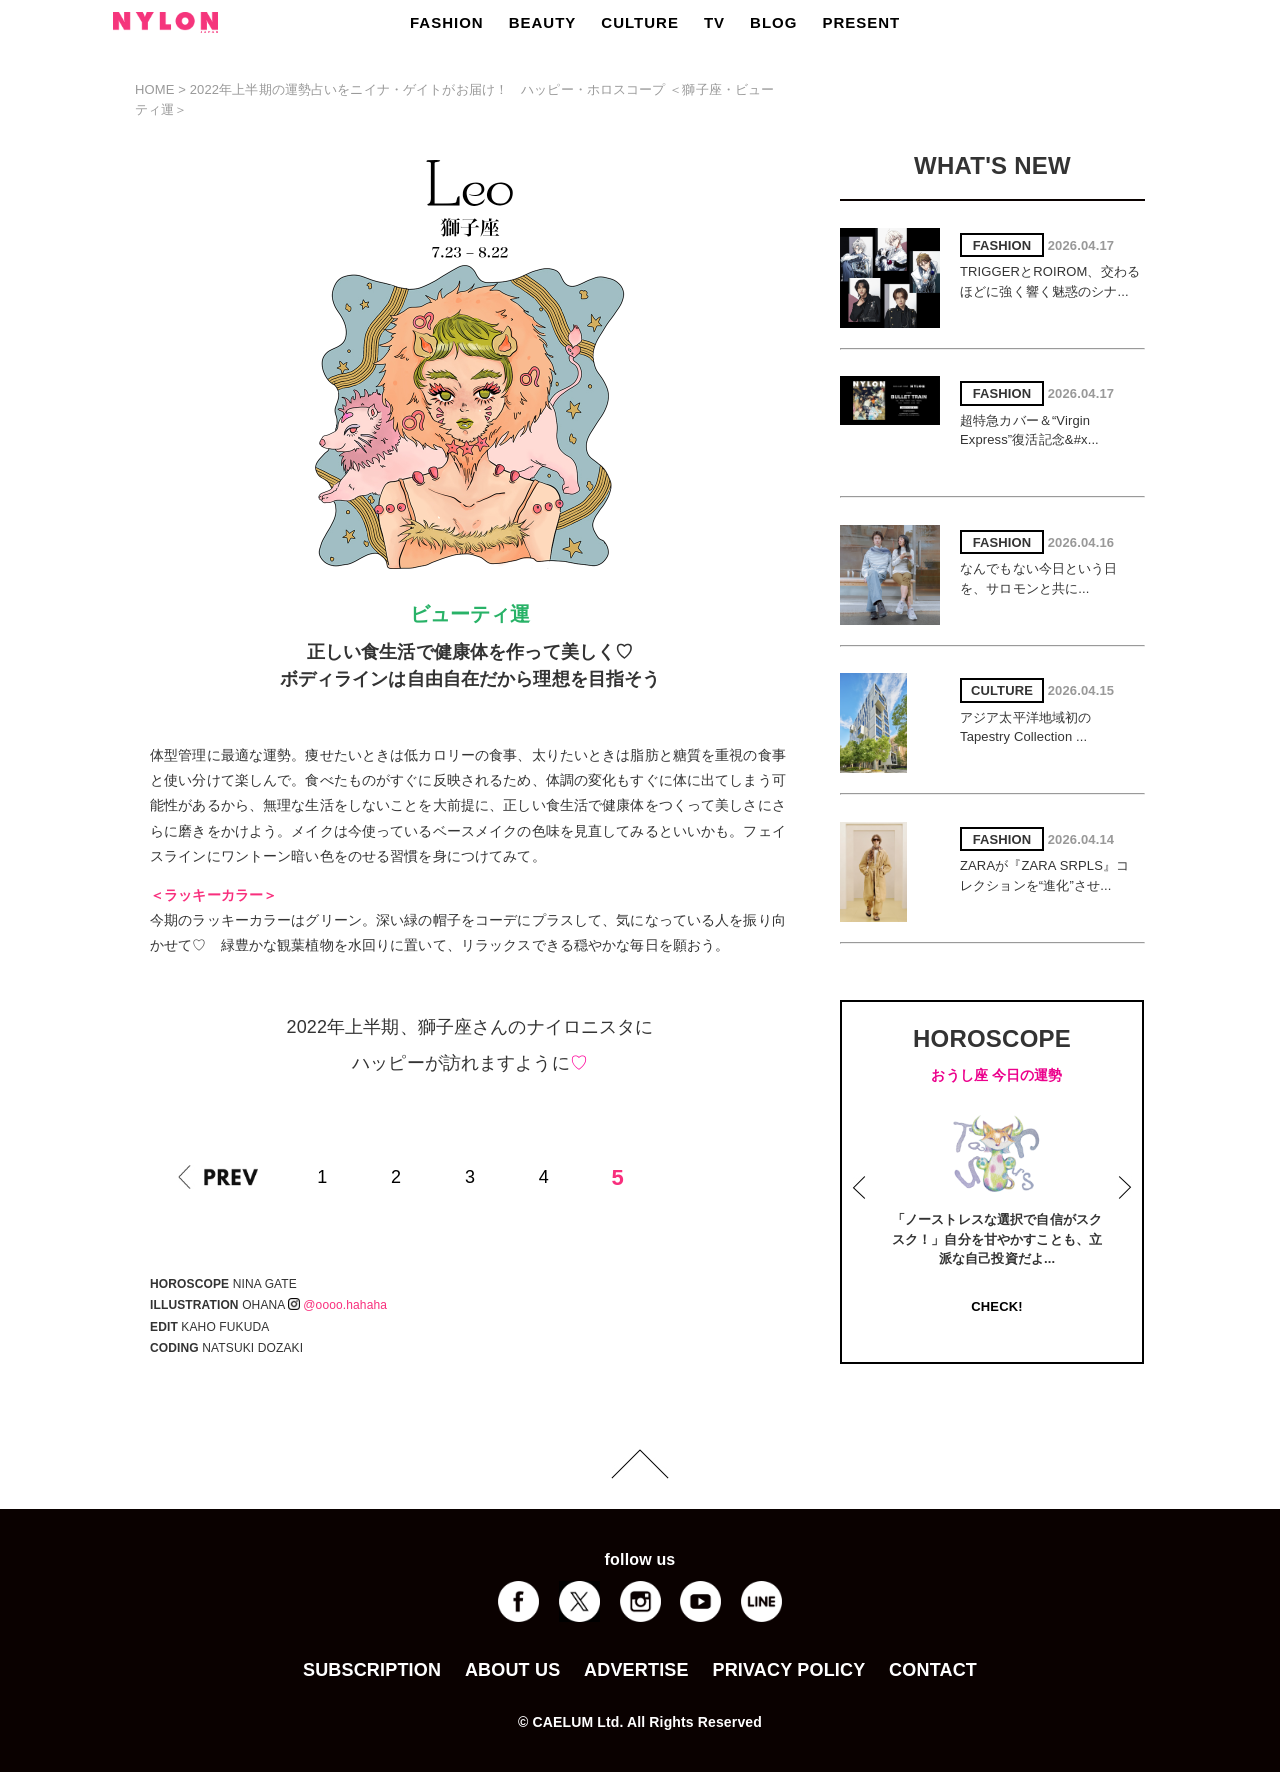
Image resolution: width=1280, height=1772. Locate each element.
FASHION (447, 22)
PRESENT (861, 22)
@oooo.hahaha (337, 1305)
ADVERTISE (636, 1670)
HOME (155, 89)
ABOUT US (512, 1670)
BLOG (773, 22)
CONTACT (933, 1670)
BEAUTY (543, 22)
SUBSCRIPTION (372, 1670)
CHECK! (996, 1306)
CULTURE (640, 22)
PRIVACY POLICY (788, 1670)
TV (714, 22)
